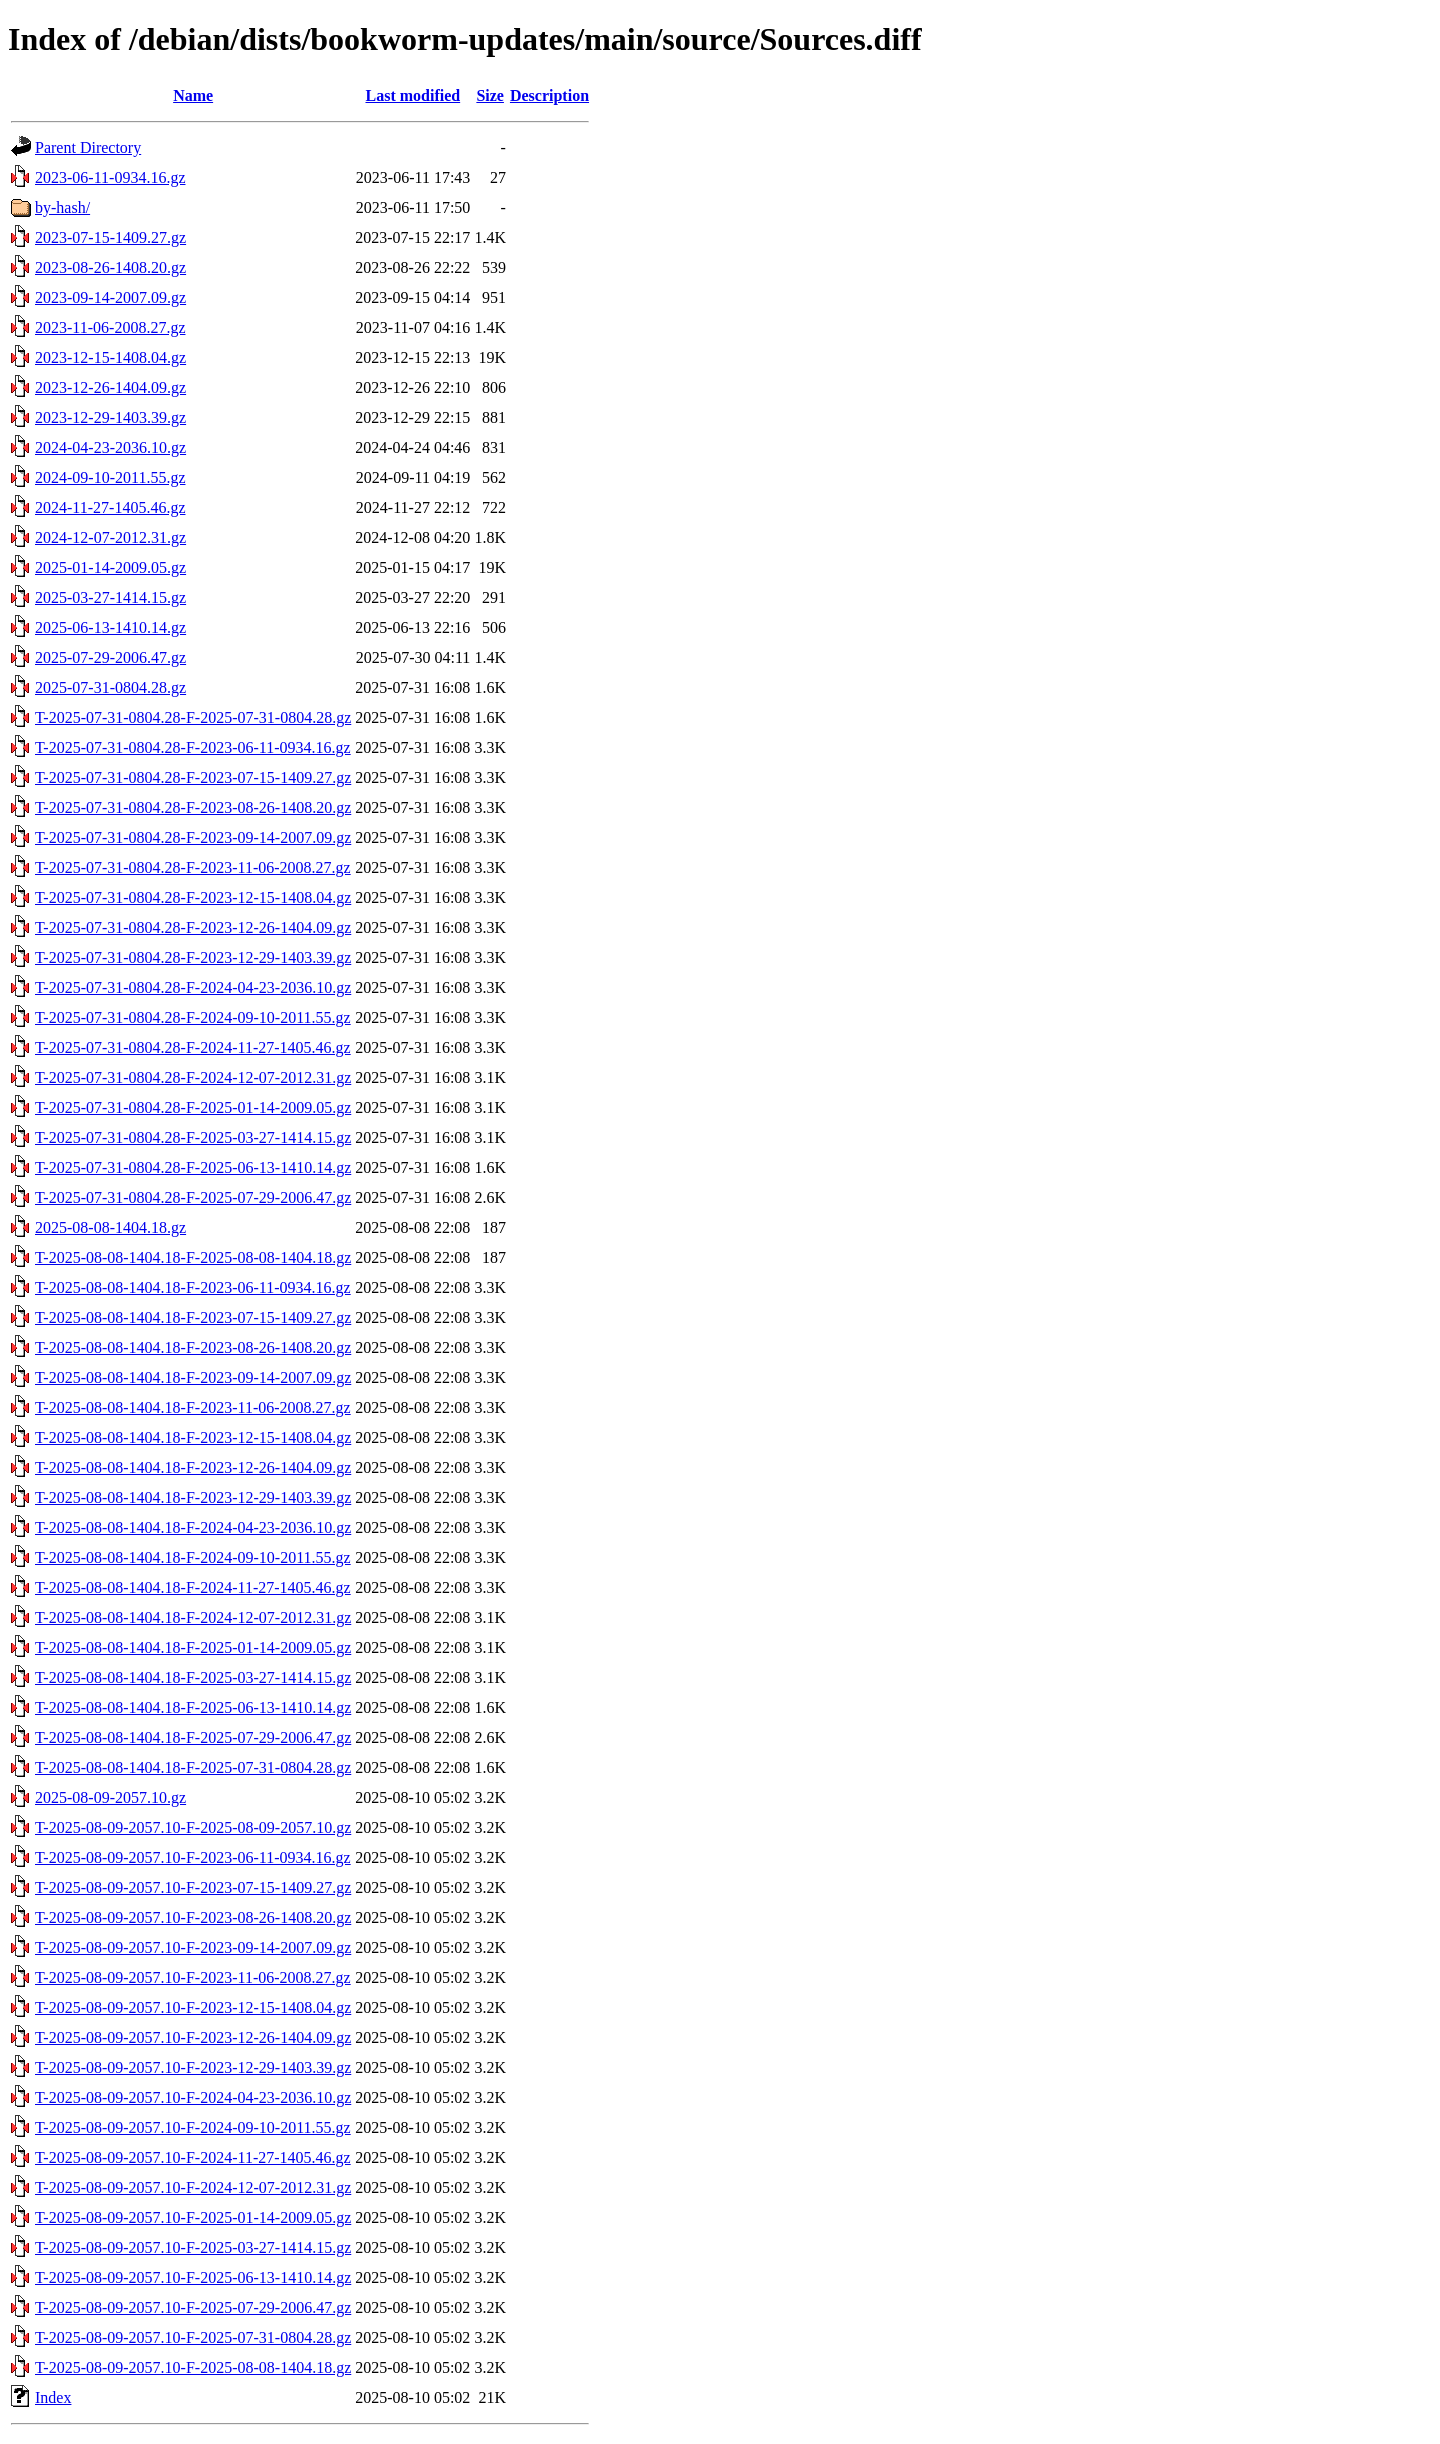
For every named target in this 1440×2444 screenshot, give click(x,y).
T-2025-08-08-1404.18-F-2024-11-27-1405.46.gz (193, 1587)
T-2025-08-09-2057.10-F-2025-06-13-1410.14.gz (193, 2277)
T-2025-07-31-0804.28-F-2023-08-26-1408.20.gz (193, 807)
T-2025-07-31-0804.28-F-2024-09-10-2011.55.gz (193, 1017)
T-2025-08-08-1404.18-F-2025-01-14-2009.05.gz (193, 1647)
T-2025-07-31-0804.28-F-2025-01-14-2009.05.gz (193, 1107)
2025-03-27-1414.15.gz (110, 597)
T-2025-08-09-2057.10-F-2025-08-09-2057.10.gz (193, 1827)
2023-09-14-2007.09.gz (110, 297)
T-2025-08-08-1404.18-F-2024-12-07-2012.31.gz (193, 1617)
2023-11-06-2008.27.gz (110, 327)
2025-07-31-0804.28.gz (110, 687)
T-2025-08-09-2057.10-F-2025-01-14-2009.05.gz (193, 2217)
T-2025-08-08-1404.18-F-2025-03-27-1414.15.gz (193, 1677)
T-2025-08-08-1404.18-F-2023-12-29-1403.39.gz (193, 1497)
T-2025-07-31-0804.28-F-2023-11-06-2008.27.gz (193, 867)
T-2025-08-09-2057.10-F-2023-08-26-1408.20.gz (193, 1917)
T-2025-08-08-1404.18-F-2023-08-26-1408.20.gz (193, 1347)
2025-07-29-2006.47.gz (110, 657)
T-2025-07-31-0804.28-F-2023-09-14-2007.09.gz (193, 837)
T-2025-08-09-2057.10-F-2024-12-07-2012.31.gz (193, 2187)
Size (490, 95)
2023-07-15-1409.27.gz (110, 237)
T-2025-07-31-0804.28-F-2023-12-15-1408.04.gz (193, 897)
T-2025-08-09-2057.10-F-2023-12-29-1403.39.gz (193, 2067)
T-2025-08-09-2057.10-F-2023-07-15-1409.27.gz (193, 1887)
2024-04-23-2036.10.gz (110, 447)
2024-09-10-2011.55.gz (110, 477)
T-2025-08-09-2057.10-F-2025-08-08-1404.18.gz (193, 2367)
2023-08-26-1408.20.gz (110, 267)
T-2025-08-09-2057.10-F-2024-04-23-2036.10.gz (193, 2097)
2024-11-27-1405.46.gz (110, 507)
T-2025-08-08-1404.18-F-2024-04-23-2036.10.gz (193, 1527)
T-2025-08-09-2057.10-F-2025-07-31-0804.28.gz (193, 2337)
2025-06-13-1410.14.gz (110, 627)
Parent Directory (88, 147)
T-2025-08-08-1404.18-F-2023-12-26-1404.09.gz (193, 1467)
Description (549, 95)
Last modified (412, 95)
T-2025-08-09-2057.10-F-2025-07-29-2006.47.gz (193, 2307)
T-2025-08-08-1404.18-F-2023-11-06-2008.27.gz (193, 1407)
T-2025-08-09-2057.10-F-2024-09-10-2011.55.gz (193, 2127)
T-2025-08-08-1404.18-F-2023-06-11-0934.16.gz (193, 1287)
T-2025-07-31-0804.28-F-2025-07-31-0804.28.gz (193, 717)
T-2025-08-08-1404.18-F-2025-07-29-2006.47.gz (193, 1737)
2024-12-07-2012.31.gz (110, 537)
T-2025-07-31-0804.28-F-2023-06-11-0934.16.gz (193, 747)
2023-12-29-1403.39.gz (110, 417)
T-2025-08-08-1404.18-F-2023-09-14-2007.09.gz (193, 1377)
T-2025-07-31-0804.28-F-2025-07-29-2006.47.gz (193, 1197)
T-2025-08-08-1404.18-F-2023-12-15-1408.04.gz (193, 1437)
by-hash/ (62, 207)
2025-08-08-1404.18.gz (110, 1227)
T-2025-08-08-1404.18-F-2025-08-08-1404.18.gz (193, 1257)
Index (53, 2397)
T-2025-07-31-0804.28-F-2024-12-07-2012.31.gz (193, 1077)
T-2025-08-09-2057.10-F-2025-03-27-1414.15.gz (193, 2247)
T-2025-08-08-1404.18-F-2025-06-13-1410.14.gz (193, 1707)
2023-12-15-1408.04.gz (110, 357)
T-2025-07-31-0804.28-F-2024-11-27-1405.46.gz (193, 1047)
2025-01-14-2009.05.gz (110, 567)
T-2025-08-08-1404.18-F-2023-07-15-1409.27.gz (193, 1317)
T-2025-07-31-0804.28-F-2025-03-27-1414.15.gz (193, 1137)
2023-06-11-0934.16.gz (110, 177)
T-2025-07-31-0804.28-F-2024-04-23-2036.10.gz (193, 987)
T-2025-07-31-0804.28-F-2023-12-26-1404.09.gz (193, 927)
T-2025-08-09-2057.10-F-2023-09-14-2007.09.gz (193, 1947)
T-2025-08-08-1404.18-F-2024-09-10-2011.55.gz (193, 1557)
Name (193, 95)
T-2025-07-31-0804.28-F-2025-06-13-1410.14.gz (193, 1167)
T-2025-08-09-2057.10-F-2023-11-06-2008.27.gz (193, 1977)
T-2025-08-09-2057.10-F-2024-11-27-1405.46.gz (193, 2157)
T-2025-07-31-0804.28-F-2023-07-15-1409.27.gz (193, 777)
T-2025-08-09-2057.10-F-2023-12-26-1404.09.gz (193, 2037)
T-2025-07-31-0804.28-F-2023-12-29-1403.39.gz (193, 957)
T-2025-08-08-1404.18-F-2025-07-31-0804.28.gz (193, 1767)
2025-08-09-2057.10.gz (110, 1797)
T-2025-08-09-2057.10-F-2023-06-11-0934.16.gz (193, 1857)
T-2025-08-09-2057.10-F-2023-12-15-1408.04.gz (193, 2007)
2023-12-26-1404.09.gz (110, 387)
